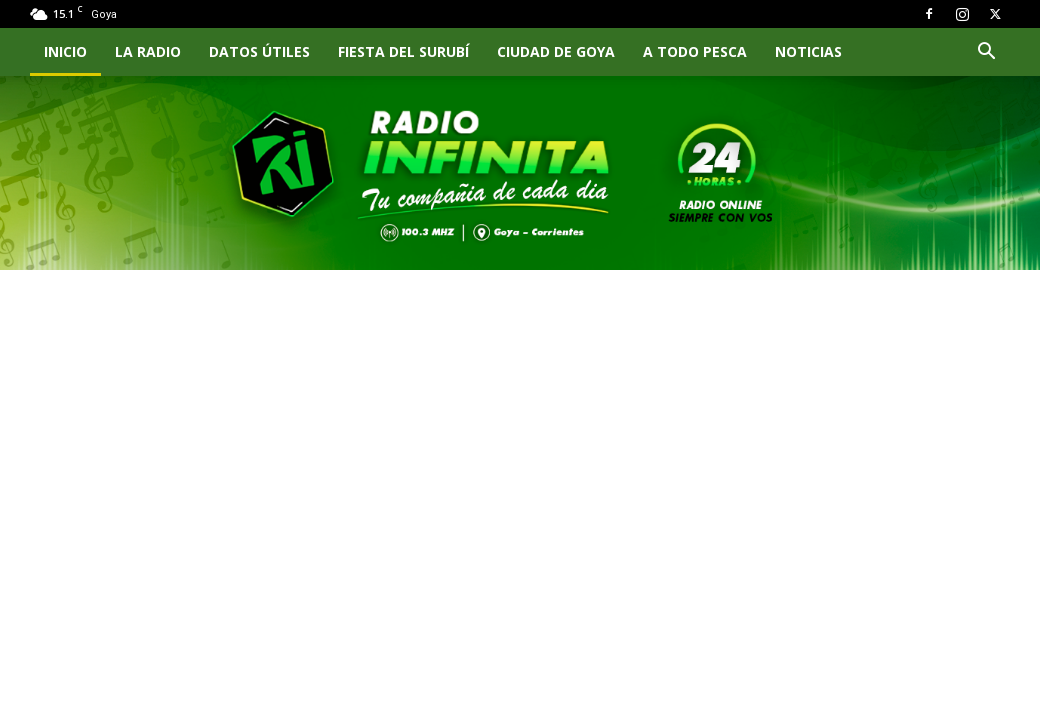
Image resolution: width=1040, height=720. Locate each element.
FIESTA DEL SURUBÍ (403, 51)
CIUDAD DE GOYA (556, 51)
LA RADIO (148, 51)
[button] (986, 53)
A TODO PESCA (695, 51)
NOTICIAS (808, 51)
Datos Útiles (259, 51)
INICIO (65, 51)
